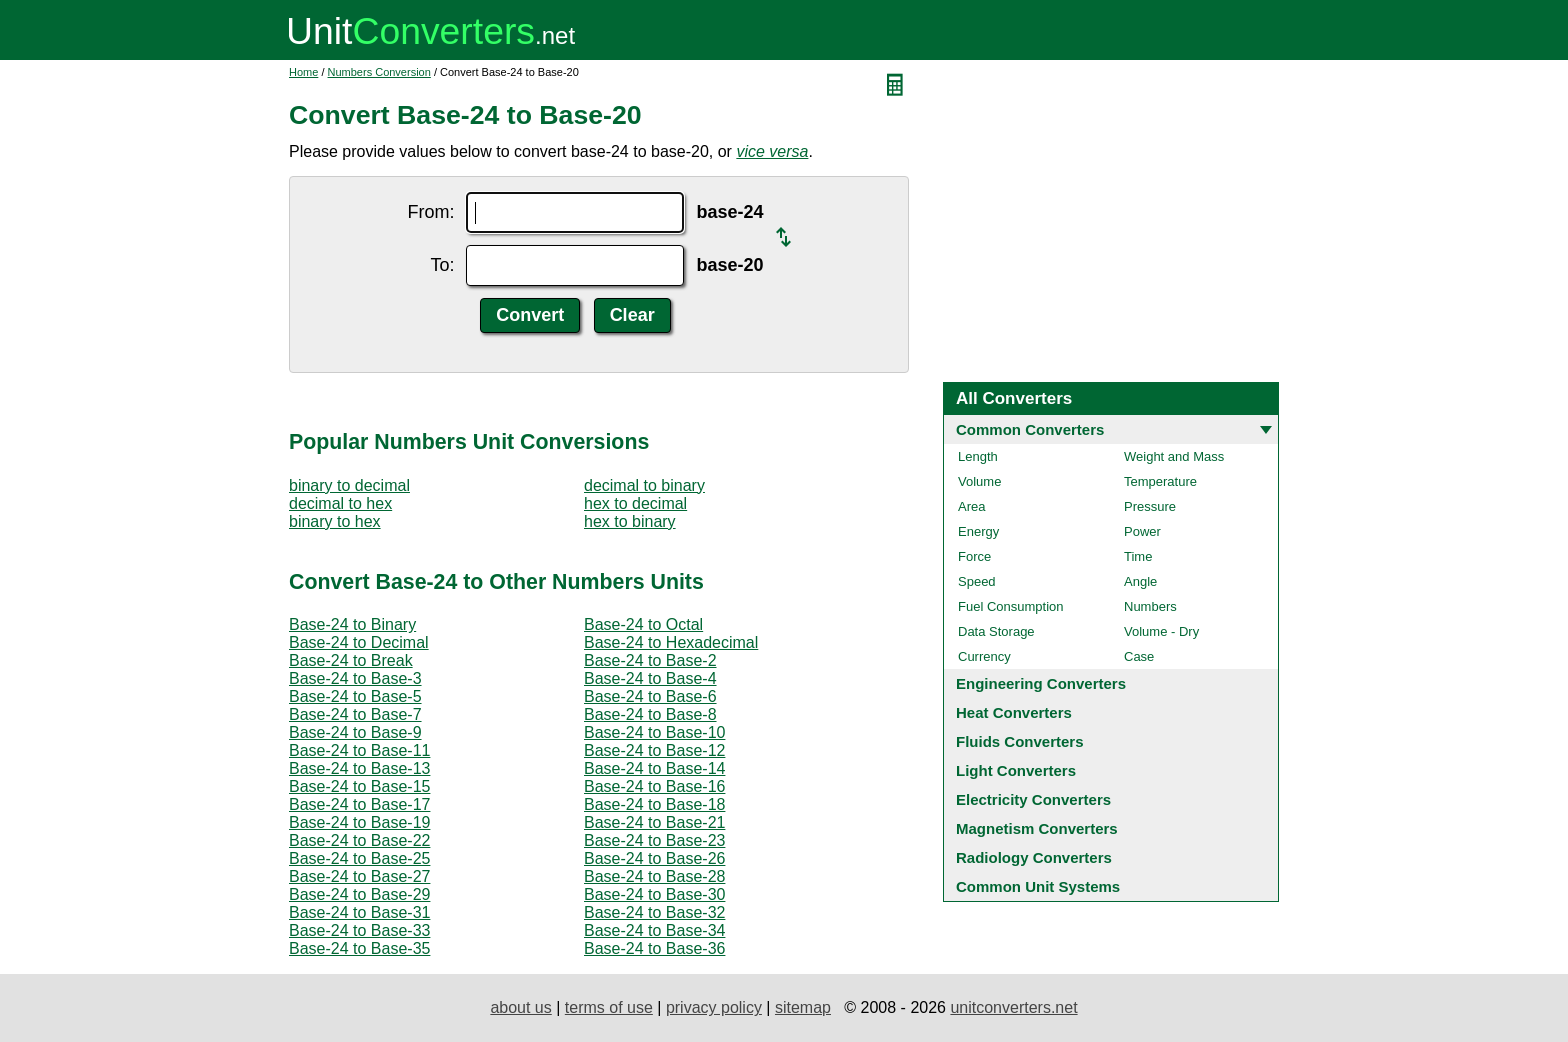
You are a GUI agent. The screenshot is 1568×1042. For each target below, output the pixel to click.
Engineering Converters (1041, 683)
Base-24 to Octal (643, 624)
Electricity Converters (1033, 799)
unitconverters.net (1013, 1007)
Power (1142, 531)
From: (430, 212)
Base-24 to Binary (352, 624)
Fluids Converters (1020, 741)
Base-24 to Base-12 (654, 750)
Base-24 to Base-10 (654, 732)
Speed (977, 581)
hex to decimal (635, 503)
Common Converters (1030, 429)
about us (520, 1007)
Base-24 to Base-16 (654, 786)
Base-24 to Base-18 (654, 804)
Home (303, 72)
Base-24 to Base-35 (359, 948)
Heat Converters (1014, 712)
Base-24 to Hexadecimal (671, 642)
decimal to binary (644, 485)
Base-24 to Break (351, 660)
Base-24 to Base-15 (359, 786)
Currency (984, 656)
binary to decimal (349, 485)
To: (442, 265)
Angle (1140, 581)
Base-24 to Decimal (359, 642)
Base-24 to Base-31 (359, 912)
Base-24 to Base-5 (355, 696)
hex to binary (630, 521)
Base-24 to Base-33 (359, 930)
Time (1138, 556)
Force (974, 556)
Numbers (1150, 606)
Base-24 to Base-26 (654, 858)
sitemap (803, 1007)
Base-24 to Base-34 (654, 930)
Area (971, 506)
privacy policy (714, 1007)
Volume (979, 481)
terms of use (609, 1007)
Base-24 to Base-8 (650, 714)
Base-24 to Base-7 (355, 714)
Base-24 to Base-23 (654, 840)
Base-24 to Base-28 (654, 876)
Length (978, 456)
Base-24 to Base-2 (650, 660)
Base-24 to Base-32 (654, 912)
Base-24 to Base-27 (359, 876)
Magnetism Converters (1037, 828)
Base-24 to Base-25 (359, 858)
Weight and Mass (1174, 456)
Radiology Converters (1034, 857)
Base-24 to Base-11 (359, 750)
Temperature (1160, 481)
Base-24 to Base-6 (650, 696)
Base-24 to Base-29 (359, 894)
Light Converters (1016, 770)
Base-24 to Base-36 (654, 948)
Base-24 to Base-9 (355, 732)
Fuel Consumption (1011, 606)
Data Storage (996, 631)
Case (1139, 656)
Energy (978, 531)
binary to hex (335, 521)
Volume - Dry (1161, 631)
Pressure (1150, 506)
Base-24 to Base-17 (359, 804)
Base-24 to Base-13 (359, 768)
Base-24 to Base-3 (355, 678)
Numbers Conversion (379, 72)
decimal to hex (340, 503)
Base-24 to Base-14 (654, 768)
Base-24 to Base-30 (654, 894)
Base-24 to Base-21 (654, 822)
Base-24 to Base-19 (359, 822)
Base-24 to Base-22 (359, 840)
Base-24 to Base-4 (650, 678)
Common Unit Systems (1038, 886)
